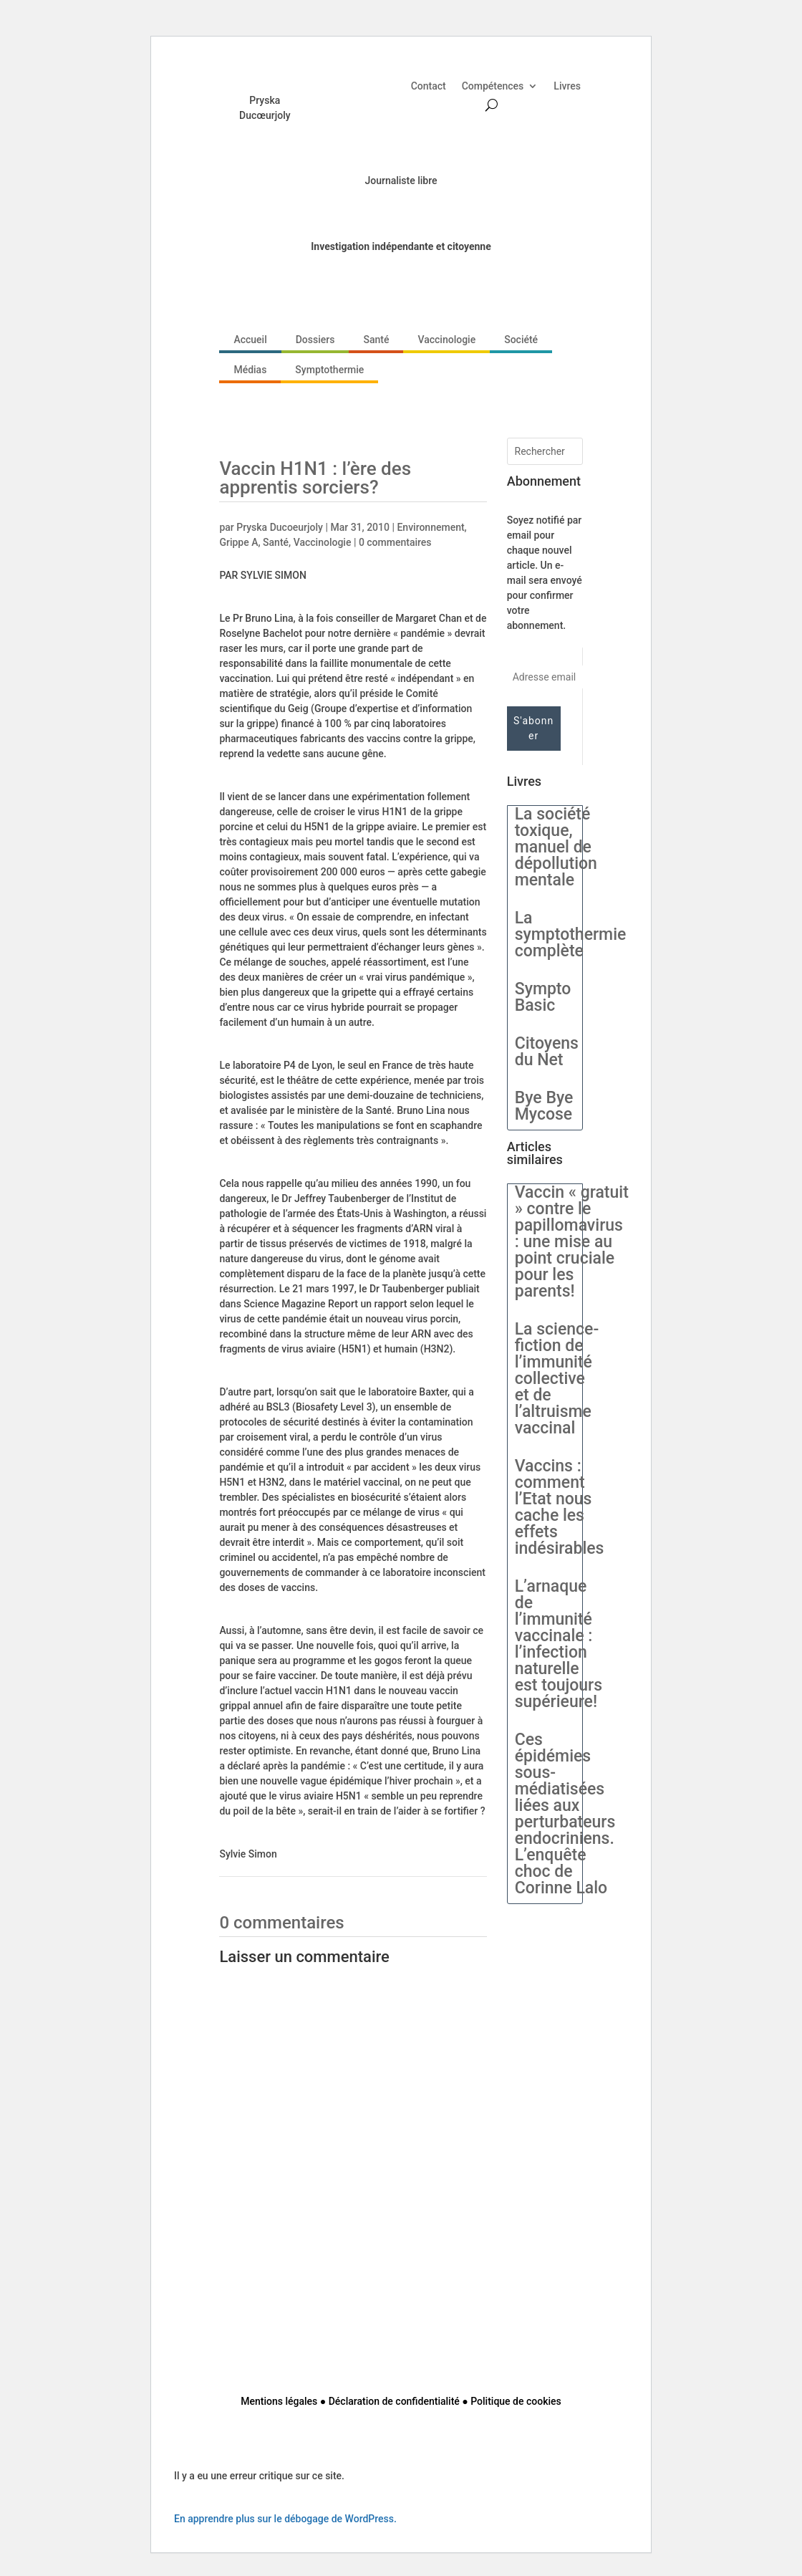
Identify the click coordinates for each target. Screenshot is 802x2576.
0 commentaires (395, 542)
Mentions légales (279, 2401)
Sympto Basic (543, 997)
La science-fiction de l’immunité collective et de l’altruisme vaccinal (557, 1379)
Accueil (249, 339)
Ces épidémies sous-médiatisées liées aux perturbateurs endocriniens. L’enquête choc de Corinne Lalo (565, 1814)
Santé (376, 339)
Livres (567, 86)
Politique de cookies (515, 2401)
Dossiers (315, 339)
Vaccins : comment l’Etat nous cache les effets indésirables (559, 1507)
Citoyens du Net (547, 1052)
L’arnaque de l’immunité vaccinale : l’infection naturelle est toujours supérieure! (558, 1644)
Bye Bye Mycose (544, 1106)
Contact (428, 86)
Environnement (430, 527)
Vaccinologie (446, 339)
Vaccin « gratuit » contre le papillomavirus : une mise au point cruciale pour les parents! (572, 1242)
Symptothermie (329, 369)
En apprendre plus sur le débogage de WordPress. (285, 2518)
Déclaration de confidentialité (394, 2401)
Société (521, 339)
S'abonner (533, 728)
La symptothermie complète (571, 934)
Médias (249, 369)
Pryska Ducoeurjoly (279, 527)
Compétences (493, 86)
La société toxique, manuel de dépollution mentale (556, 847)
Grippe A (238, 542)
